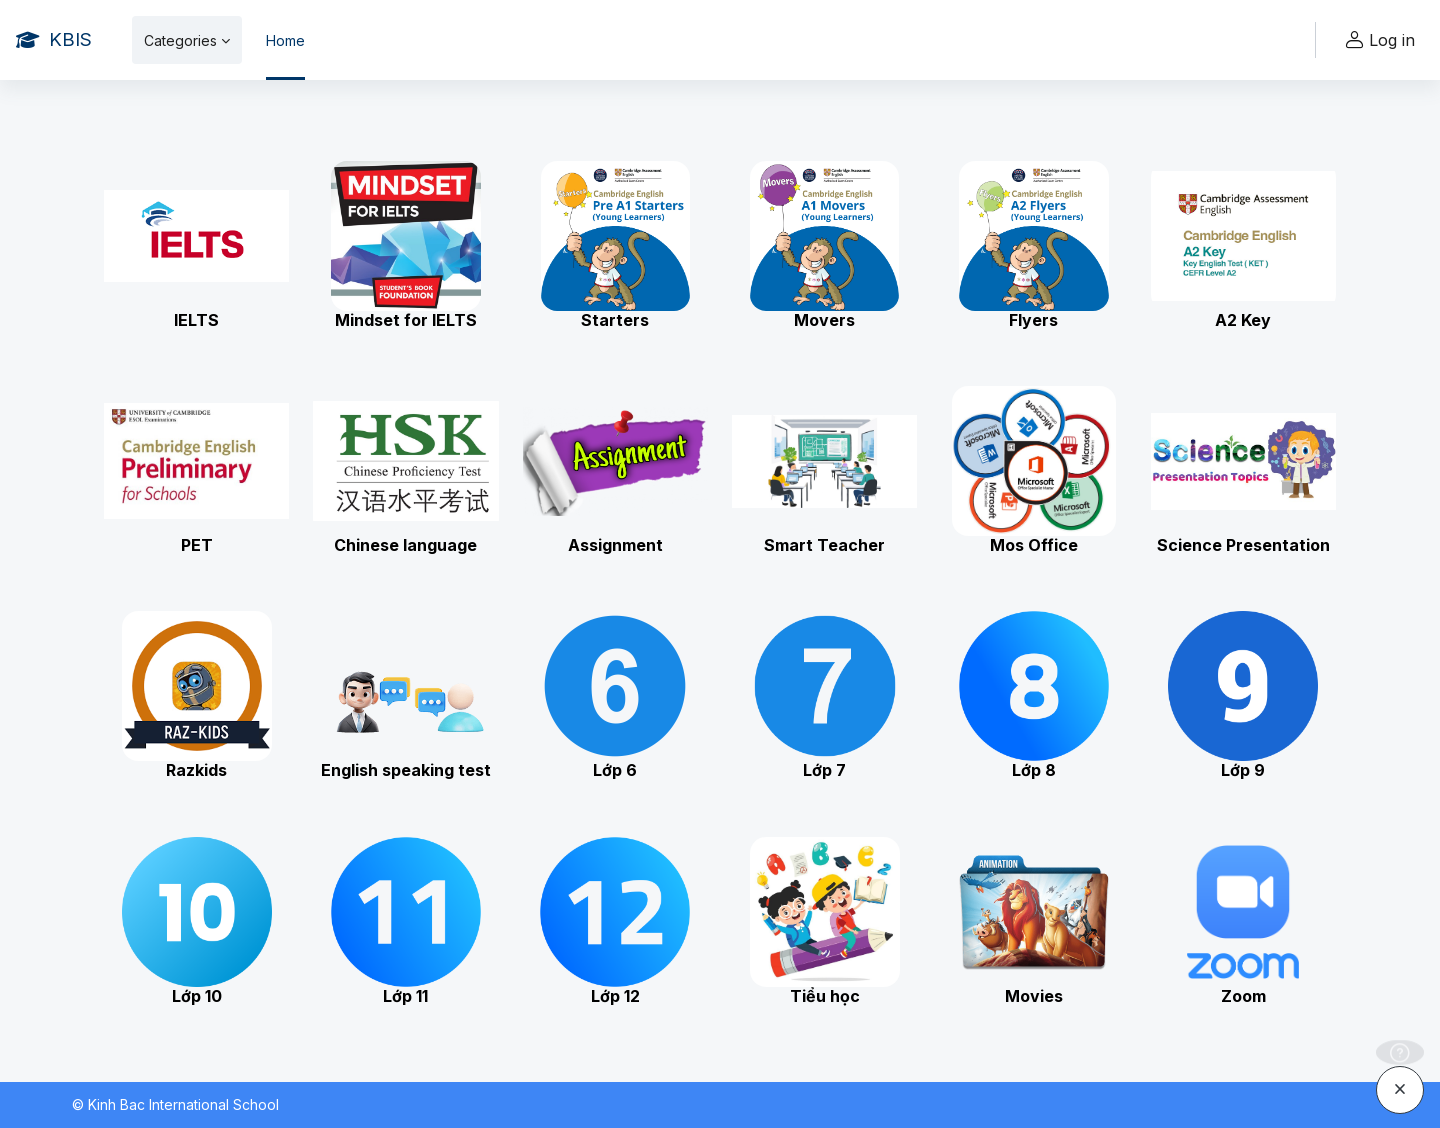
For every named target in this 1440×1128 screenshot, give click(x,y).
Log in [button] (1377, 40)
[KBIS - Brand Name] (54, 40)
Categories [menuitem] (180, 40)
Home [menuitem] (285, 40)
